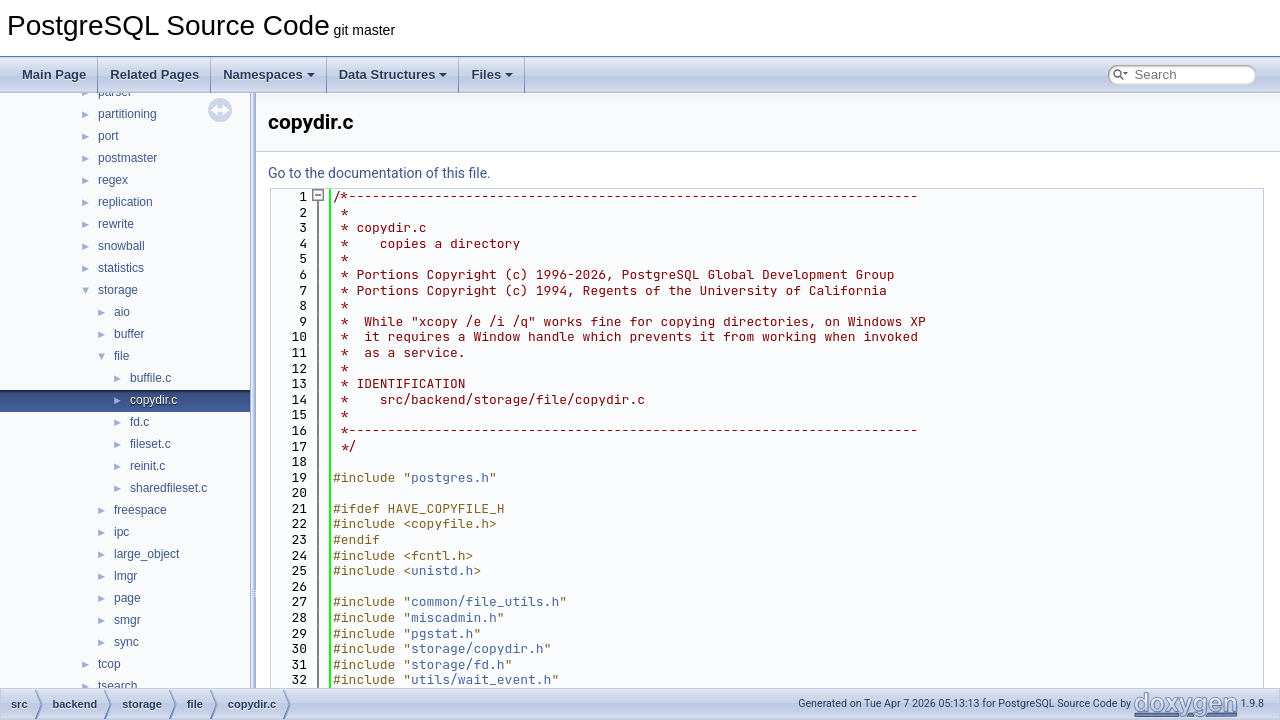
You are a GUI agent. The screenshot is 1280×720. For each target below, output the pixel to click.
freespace (140, 510)
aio (122, 312)
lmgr (125, 576)
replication (125, 202)
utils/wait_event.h (481, 679)
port (108, 136)
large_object (146, 554)
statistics (121, 268)
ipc (121, 532)
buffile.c (150, 378)
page (127, 598)
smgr (127, 620)
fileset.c (150, 444)
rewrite (116, 224)
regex (113, 180)
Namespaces (269, 74)
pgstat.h (442, 633)
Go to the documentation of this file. (379, 173)
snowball (121, 246)
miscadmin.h (454, 617)
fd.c (139, 422)
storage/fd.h (458, 664)
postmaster (127, 158)
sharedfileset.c (168, 488)
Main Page (54, 74)
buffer (129, 334)
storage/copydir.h (477, 648)
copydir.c (153, 400)
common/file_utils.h (485, 601)
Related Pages (154, 74)
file (121, 356)
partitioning (127, 114)
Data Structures (393, 74)
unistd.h (442, 570)
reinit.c (147, 466)
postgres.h (450, 477)
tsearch (117, 686)
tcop (109, 664)
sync (126, 642)
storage (118, 290)
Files (492, 74)
